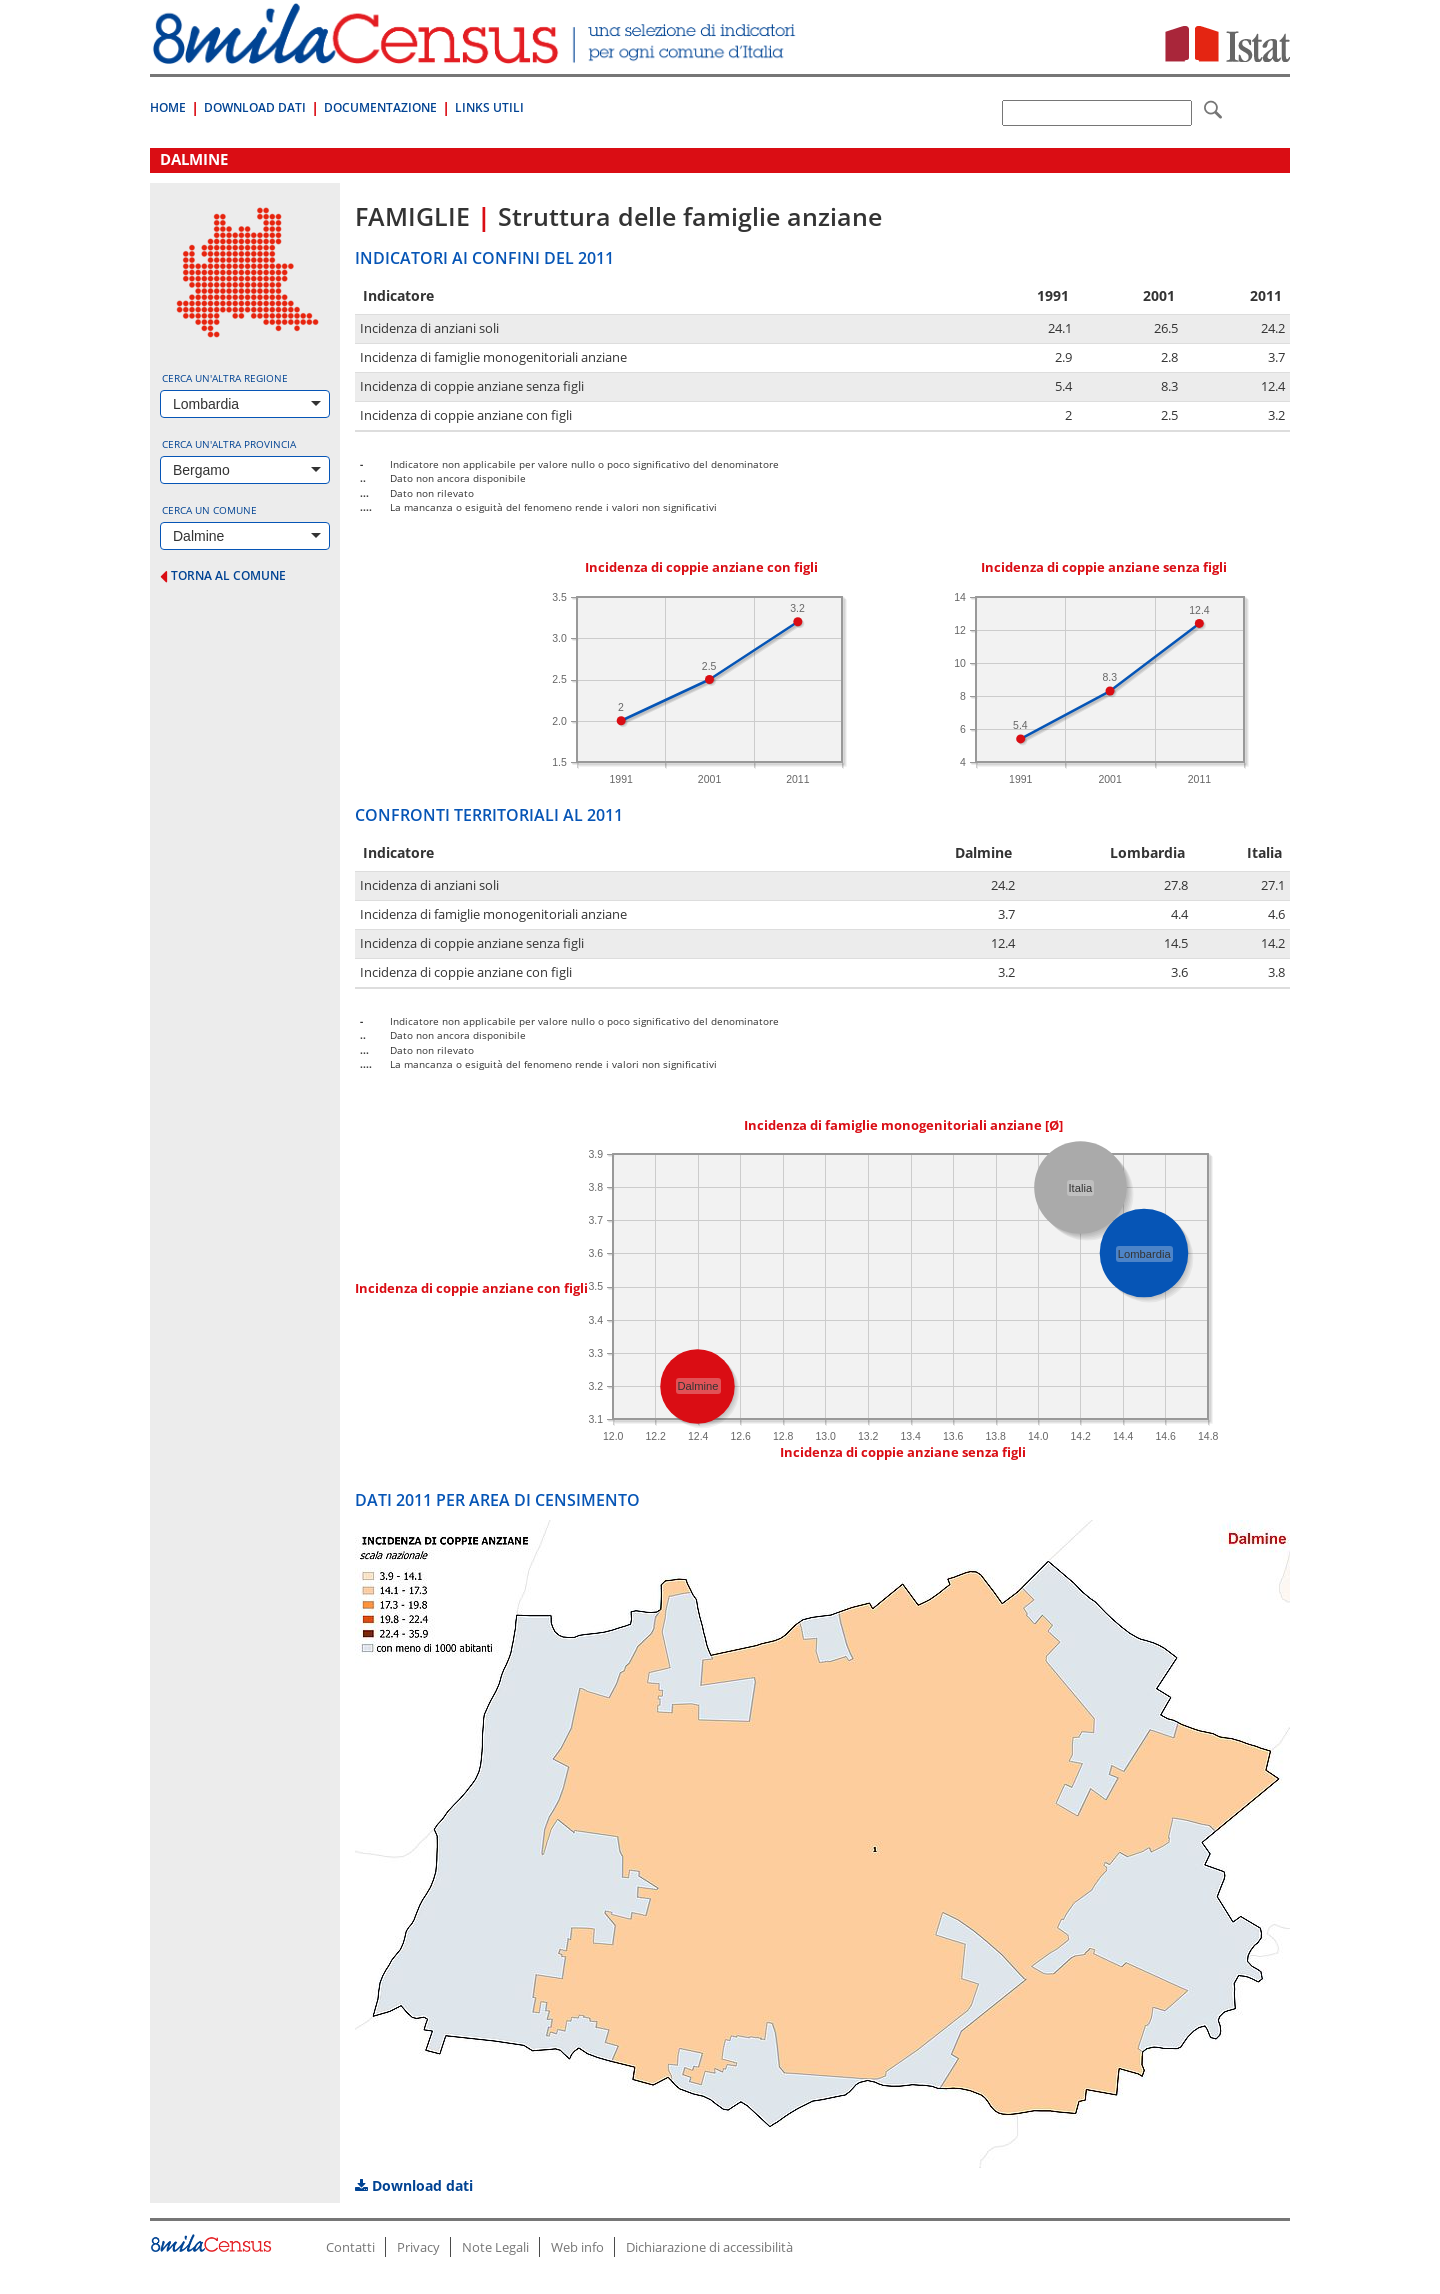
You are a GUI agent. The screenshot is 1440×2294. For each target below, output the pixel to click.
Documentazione (380, 107)
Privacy (418, 2247)
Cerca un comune (209, 510)
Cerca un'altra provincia (229, 444)
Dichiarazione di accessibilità (709, 2247)
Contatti (350, 2247)
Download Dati (255, 107)
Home (168, 107)
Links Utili (489, 107)
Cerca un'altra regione (225, 378)
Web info (577, 2247)
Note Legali (495, 2247)
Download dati (414, 2185)
